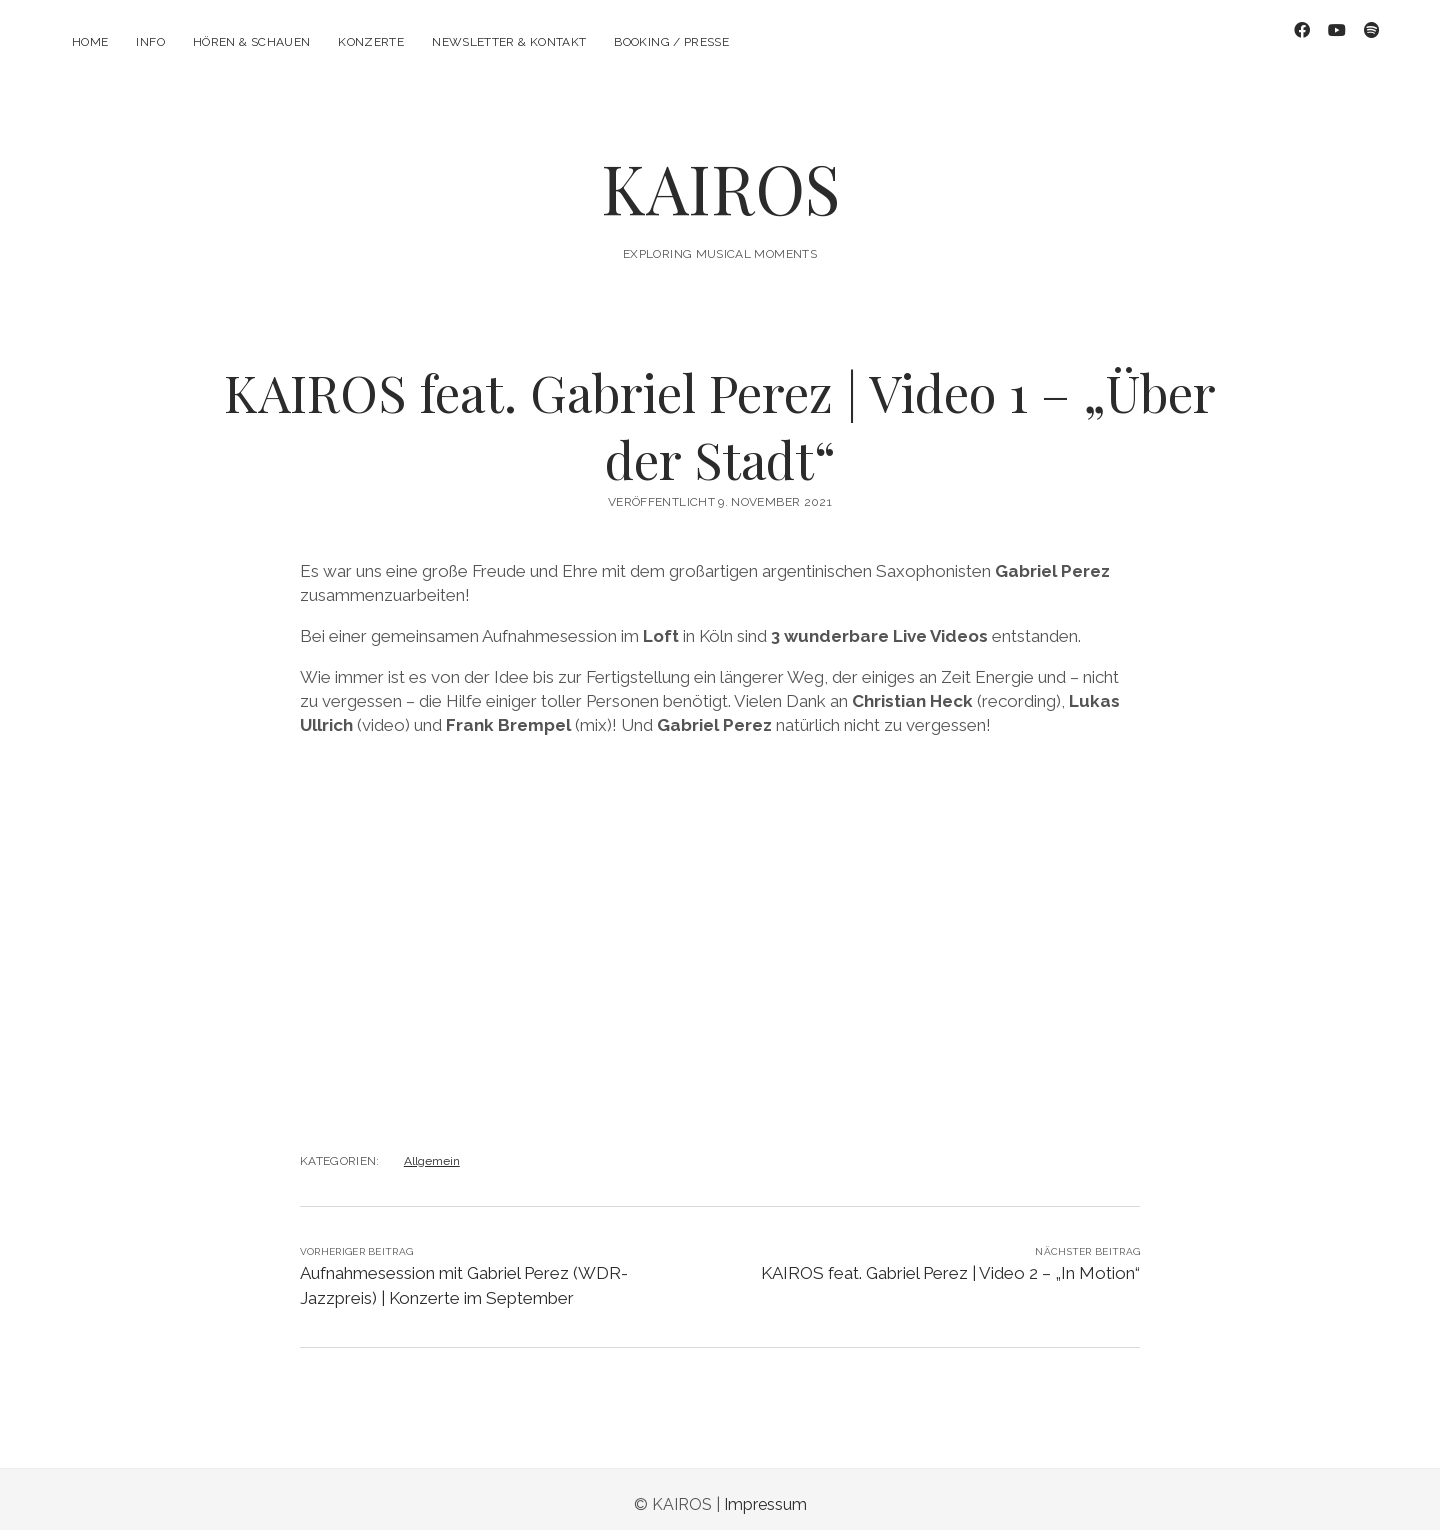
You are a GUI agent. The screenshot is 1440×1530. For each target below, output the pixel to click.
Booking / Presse (671, 42)
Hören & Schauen (251, 42)
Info (150, 42)
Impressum (765, 1493)
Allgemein (432, 1150)
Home (90, 42)
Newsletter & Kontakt (509, 42)
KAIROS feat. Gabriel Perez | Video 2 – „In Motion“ (950, 1262)
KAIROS (720, 176)
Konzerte (371, 42)
